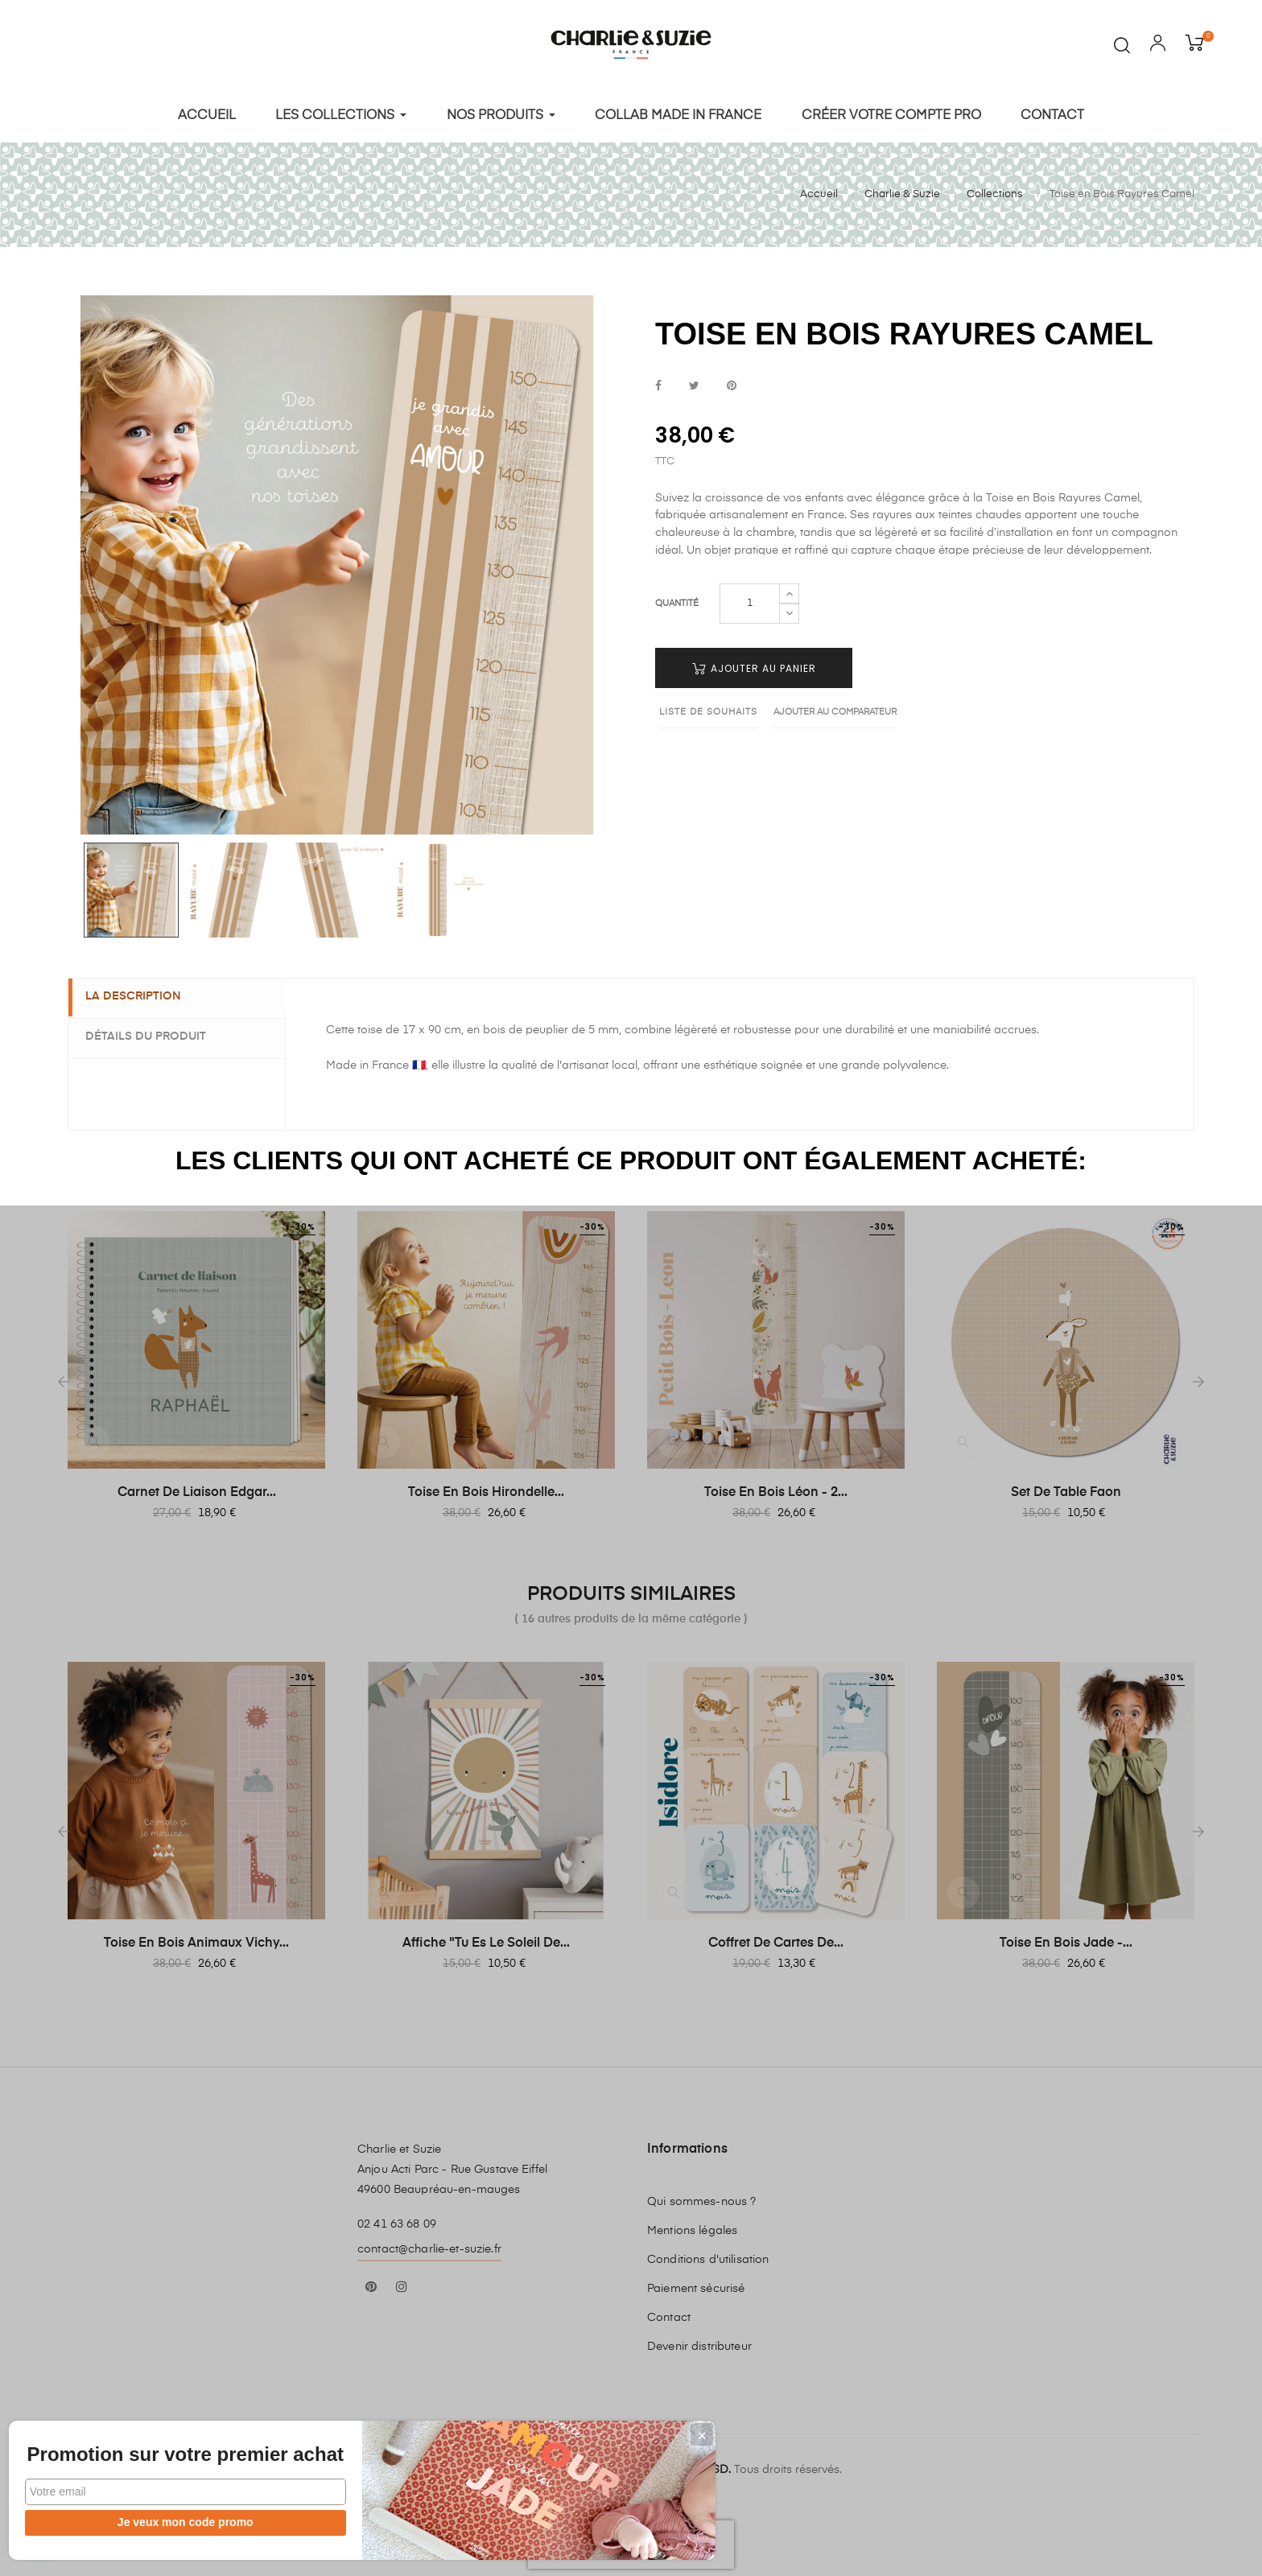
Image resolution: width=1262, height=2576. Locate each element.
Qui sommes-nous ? (701, 2197)
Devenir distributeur (699, 2341)
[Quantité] (750, 599)
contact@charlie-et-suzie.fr (429, 2244)
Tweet (694, 382)
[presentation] (631, 2540)
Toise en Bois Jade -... (1066, 1938)
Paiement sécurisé (695, 2284)
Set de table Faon (1066, 1488)
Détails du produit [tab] (153, 1031)
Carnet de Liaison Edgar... (197, 1488)
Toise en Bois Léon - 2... (776, 1488)
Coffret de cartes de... (775, 1938)
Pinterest (731, 382)
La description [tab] (140, 992)
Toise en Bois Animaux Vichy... (196, 1938)
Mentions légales (692, 2226)
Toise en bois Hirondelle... (486, 1488)
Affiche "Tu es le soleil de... (486, 1938)
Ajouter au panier (754, 663)
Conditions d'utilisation (708, 2255)
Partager (658, 382)
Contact (669, 2312)
